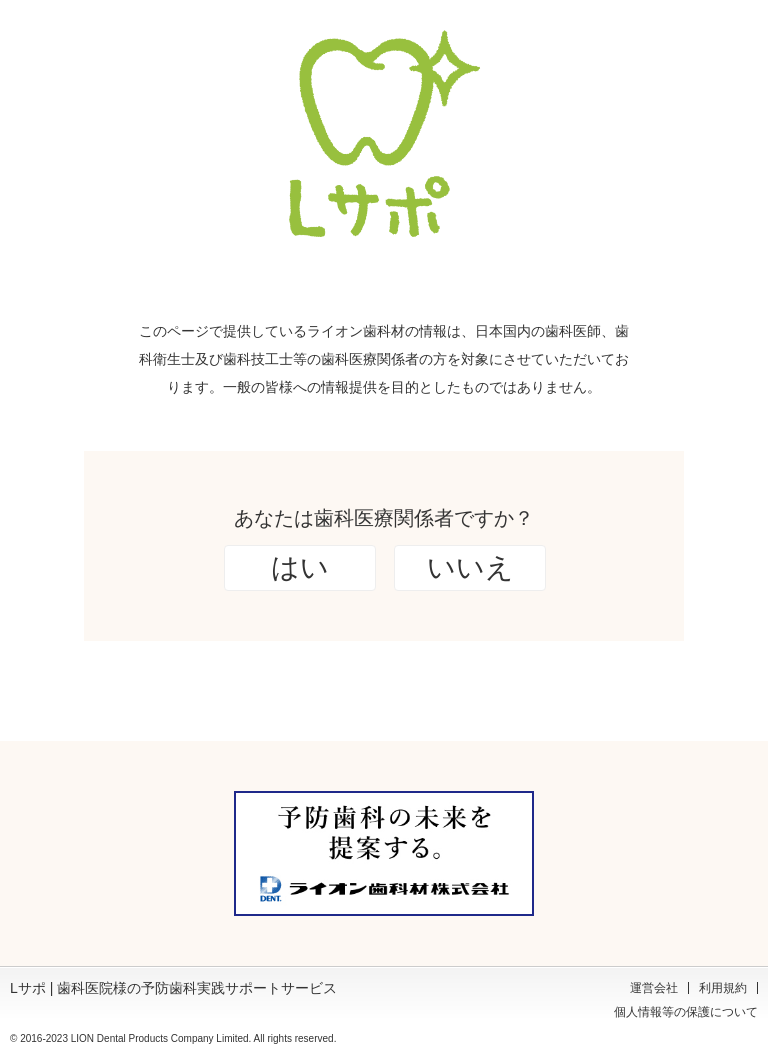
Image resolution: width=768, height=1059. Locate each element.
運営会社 (654, 988)
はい (300, 567)
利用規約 (723, 988)
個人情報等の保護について (686, 1012)
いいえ (470, 567)
